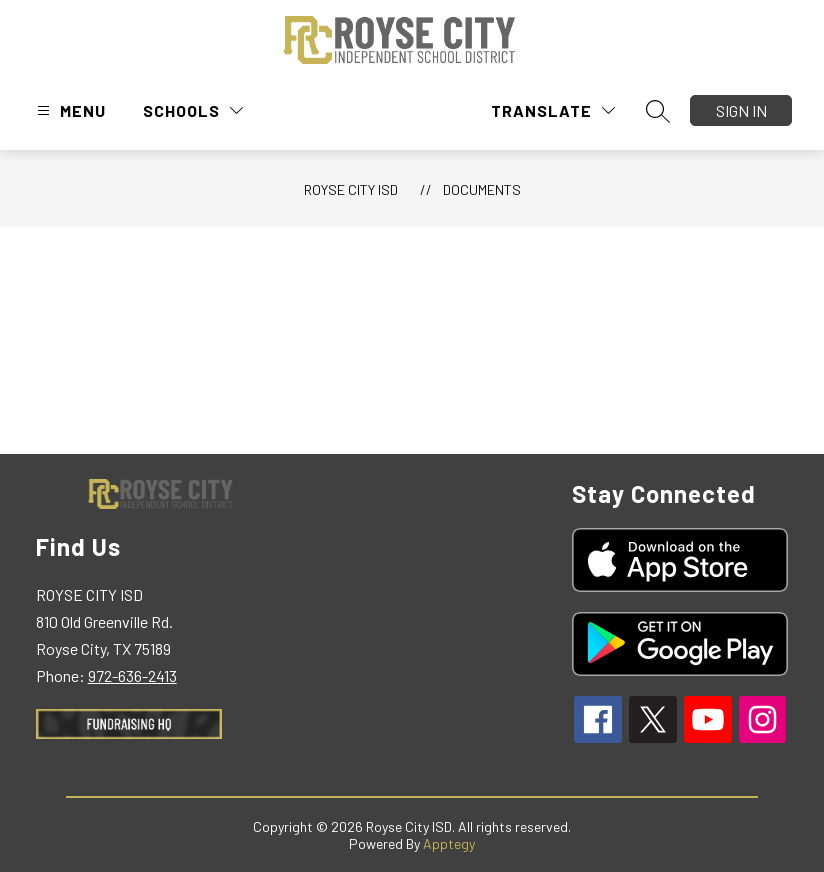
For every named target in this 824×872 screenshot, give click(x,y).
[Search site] (658, 111)
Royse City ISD (351, 189)
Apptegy (449, 843)
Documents (482, 189)
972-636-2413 (132, 675)
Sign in (741, 110)
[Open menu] (69, 110)
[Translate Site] (553, 110)
